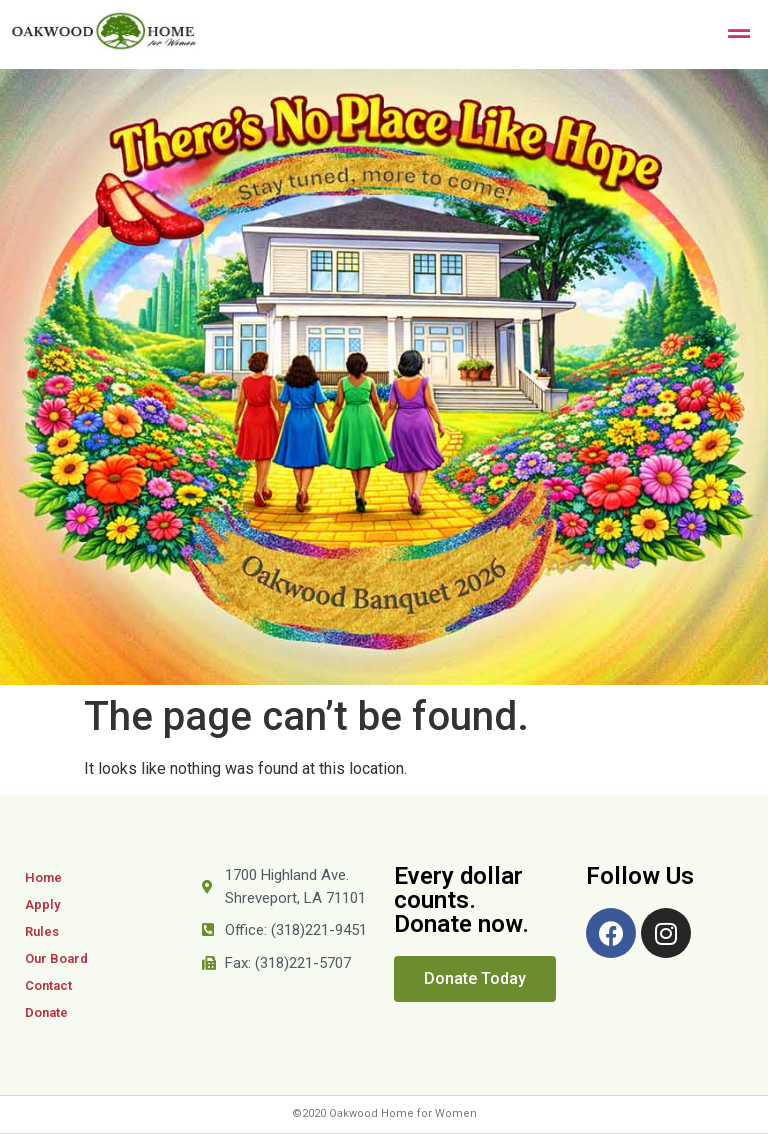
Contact (48, 985)
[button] (475, 979)
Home (43, 877)
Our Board (56, 958)
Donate (46, 1012)
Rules (42, 931)
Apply (42, 904)
